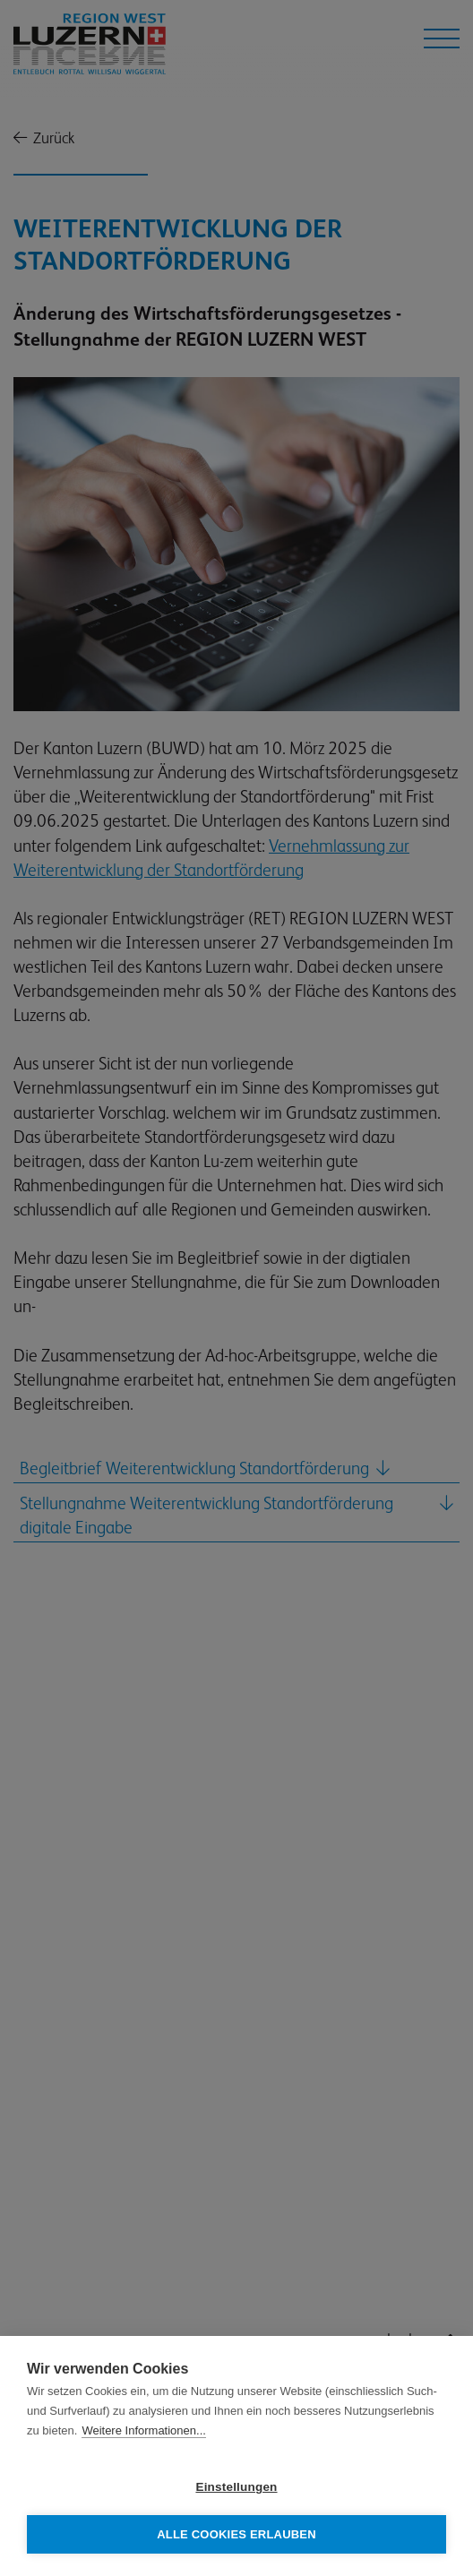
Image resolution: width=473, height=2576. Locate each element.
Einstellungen (236, 2487)
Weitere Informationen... (144, 2430)
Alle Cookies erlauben (236, 2534)
